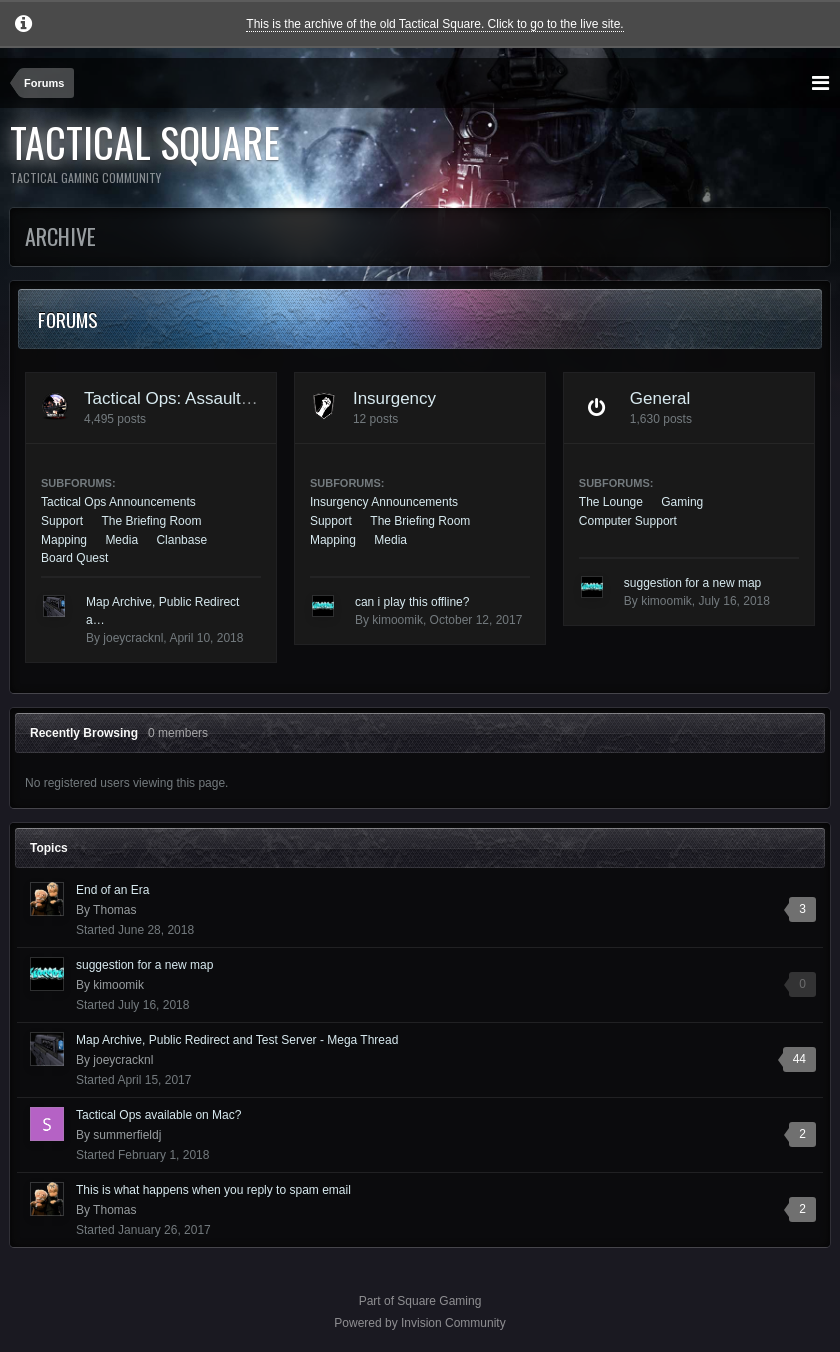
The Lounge (611, 502)
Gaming (682, 502)
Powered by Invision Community (419, 1323)
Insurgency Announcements (384, 502)
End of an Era (112, 890)
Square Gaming (439, 1301)
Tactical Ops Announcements (118, 502)
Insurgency (394, 398)
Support (62, 521)
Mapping (64, 540)
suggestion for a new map (692, 583)
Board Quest (74, 558)
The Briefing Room (151, 521)
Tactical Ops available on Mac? (158, 1115)
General (660, 398)
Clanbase (181, 540)
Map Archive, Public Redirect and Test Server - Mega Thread (237, 1040)
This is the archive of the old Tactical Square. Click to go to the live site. (434, 24)
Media (121, 540)
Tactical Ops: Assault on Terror (198, 398)
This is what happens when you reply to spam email (213, 1190)
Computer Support (628, 521)
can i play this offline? (412, 602)
